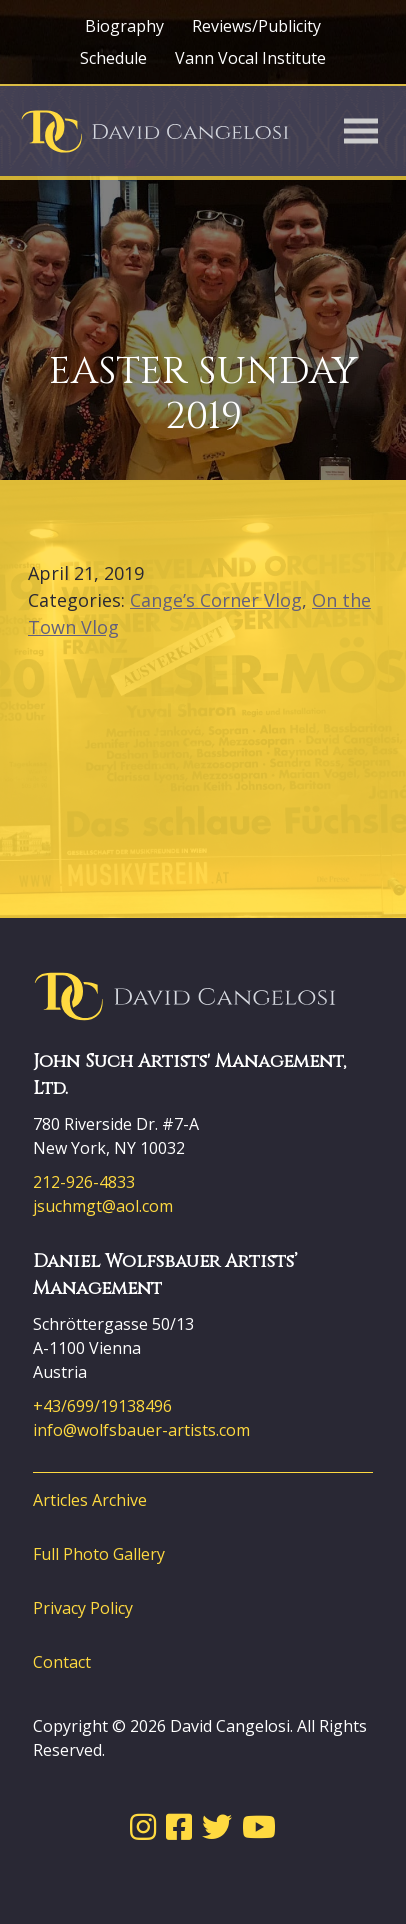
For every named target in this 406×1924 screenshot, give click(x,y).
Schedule (113, 58)
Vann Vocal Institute (250, 58)
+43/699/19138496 (102, 1406)
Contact (62, 1662)
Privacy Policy (83, 1608)
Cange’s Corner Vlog (216, 600)
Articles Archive (90, 1500)
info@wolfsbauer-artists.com (141, 1430)
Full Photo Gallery (99, 1554)
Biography (124, 26)
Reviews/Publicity (256, 26)
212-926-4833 (84, 1182)
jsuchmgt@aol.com (103, 1206)
